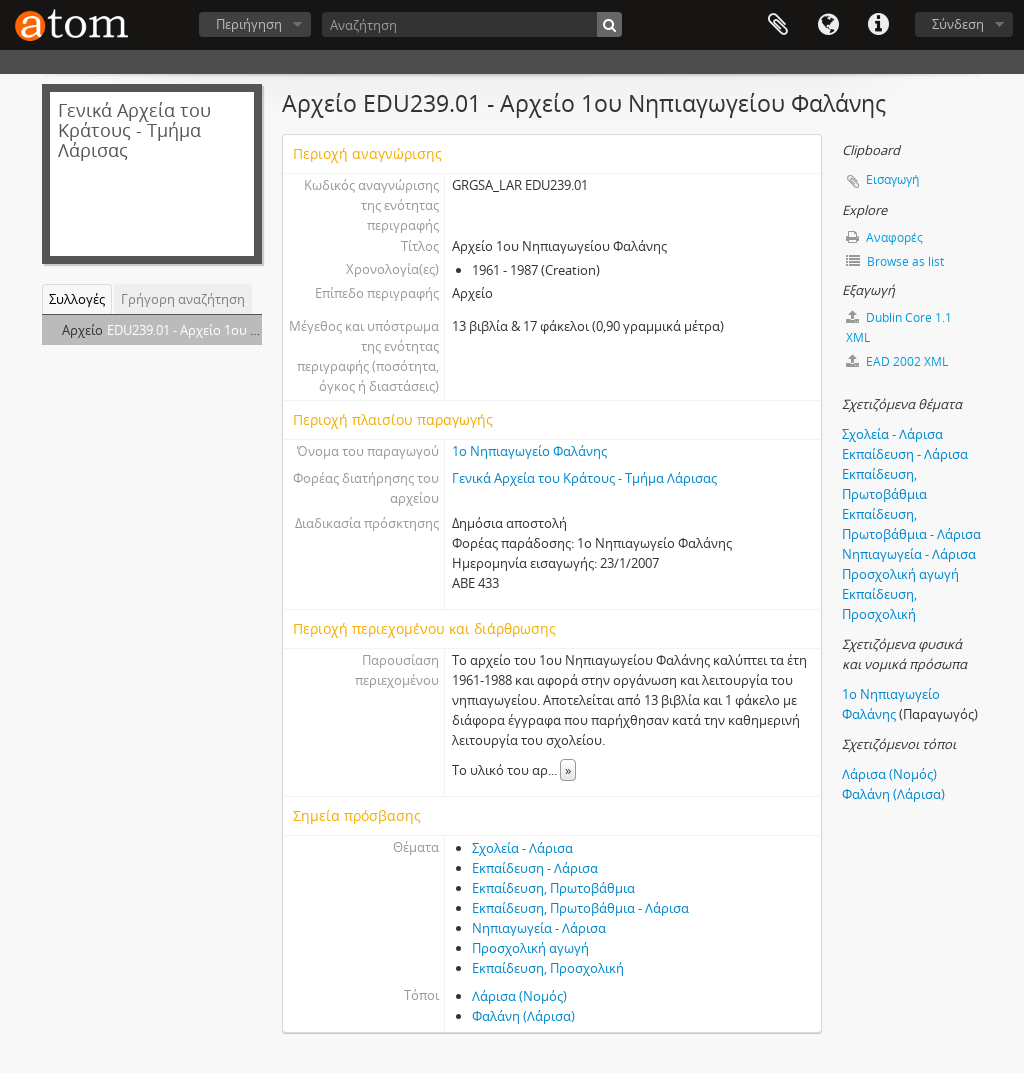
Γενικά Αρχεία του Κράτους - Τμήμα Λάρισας (584, 478)
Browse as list (895, 261)
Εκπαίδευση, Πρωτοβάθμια (553, 888)
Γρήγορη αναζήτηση (183, 299)
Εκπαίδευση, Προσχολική (548, 968)
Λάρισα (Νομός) (519, 996)
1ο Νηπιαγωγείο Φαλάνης (529, 451)
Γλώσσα (828, 25)
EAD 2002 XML (897, 361)
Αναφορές (884, 237)
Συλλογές (77, 299)
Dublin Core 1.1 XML (899, 327)
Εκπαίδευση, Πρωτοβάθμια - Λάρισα (580, 908)
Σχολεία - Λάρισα (522, 848)
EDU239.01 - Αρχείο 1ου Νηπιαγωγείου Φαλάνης (251, 330)
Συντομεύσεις (878, 25)
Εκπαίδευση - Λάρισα (535, 868)
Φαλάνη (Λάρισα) (523, 1016)
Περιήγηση (249, 24)
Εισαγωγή (892, 179)
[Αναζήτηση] (472, 24)
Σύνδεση (958, 24)
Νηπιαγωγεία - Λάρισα (539, 928)
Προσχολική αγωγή (530, 948)
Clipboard (778, 25)
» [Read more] (568, 770)
